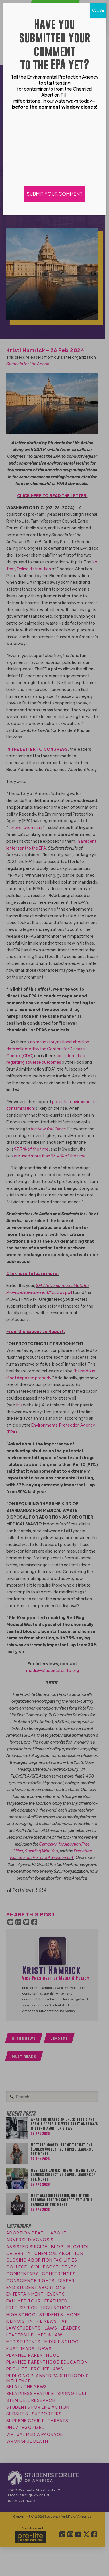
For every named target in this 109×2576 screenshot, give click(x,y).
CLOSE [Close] (98, 10)
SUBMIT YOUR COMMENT (55, 194)
